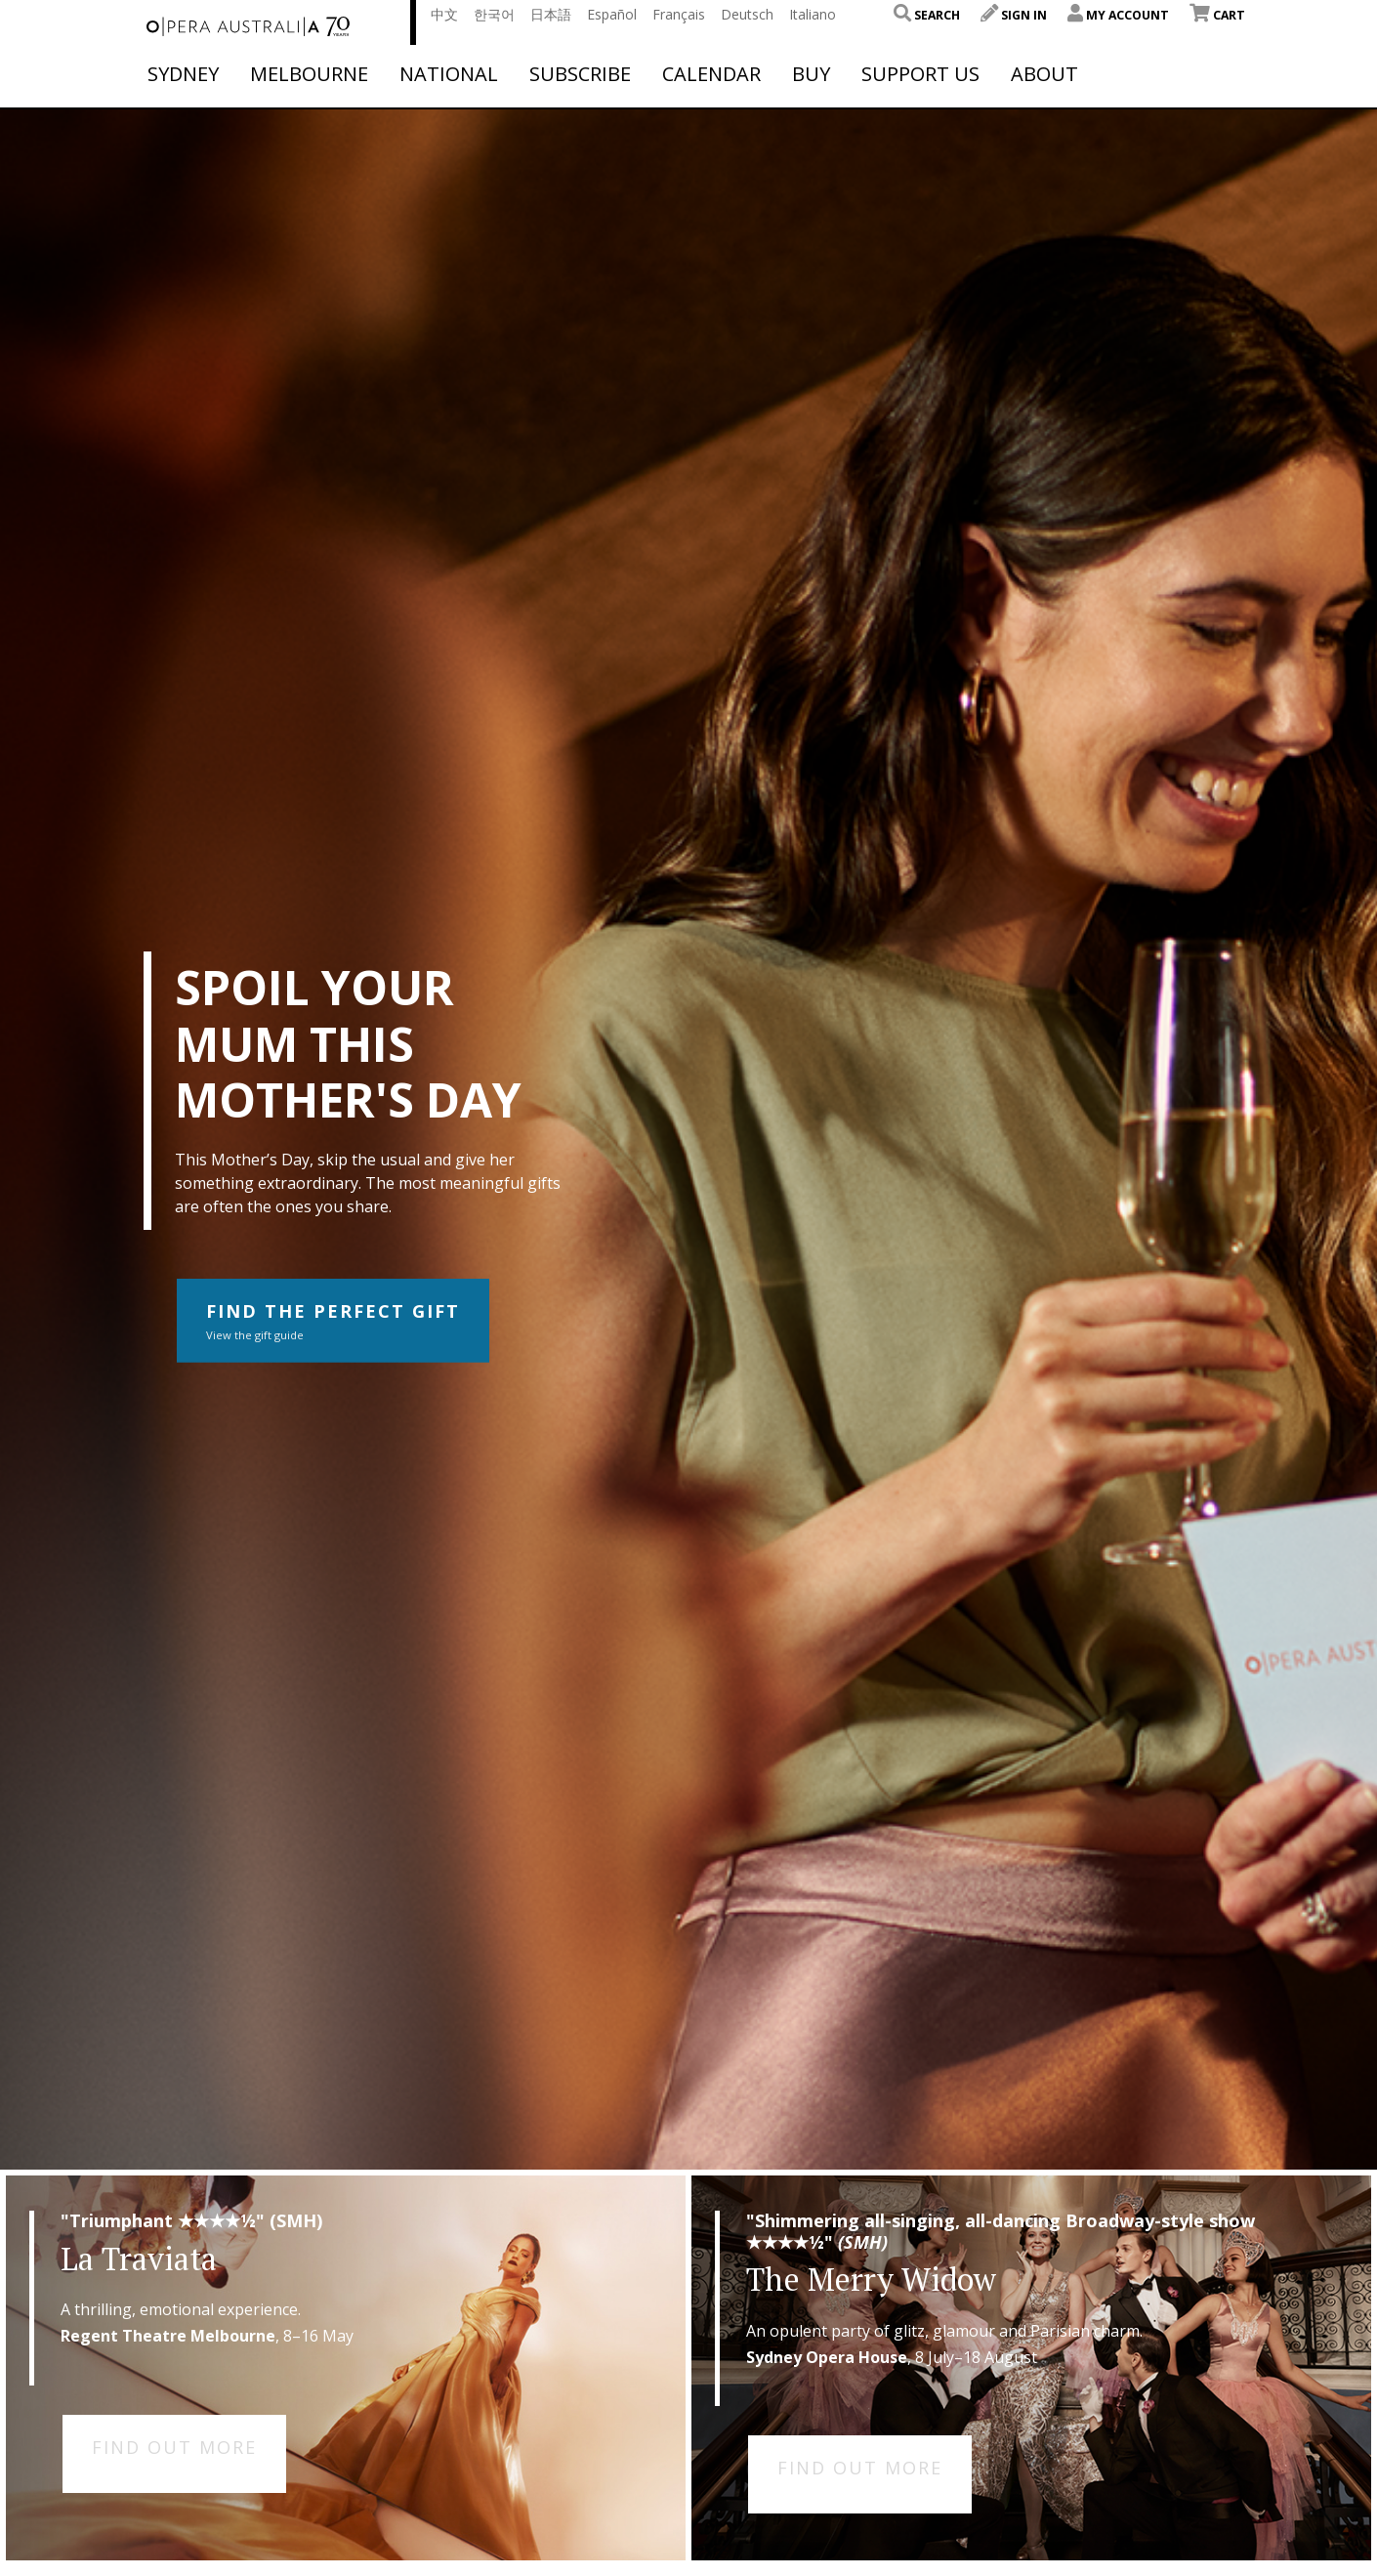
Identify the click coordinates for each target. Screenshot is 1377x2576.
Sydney (183, 74)
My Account (1118, 15)
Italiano (812, 14)
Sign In (1014, 15)
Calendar (711, 74)
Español (612, 14)
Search (927, 15)
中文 (444, 14)
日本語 (550, 14)
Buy (811, 74)
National (448, 74)
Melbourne (309, 74)
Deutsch (747, 14)
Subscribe (580, 74)
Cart (1217, 15)
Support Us (920, 74)
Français (678, 14)
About (1044, 74)
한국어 (494, 14)
